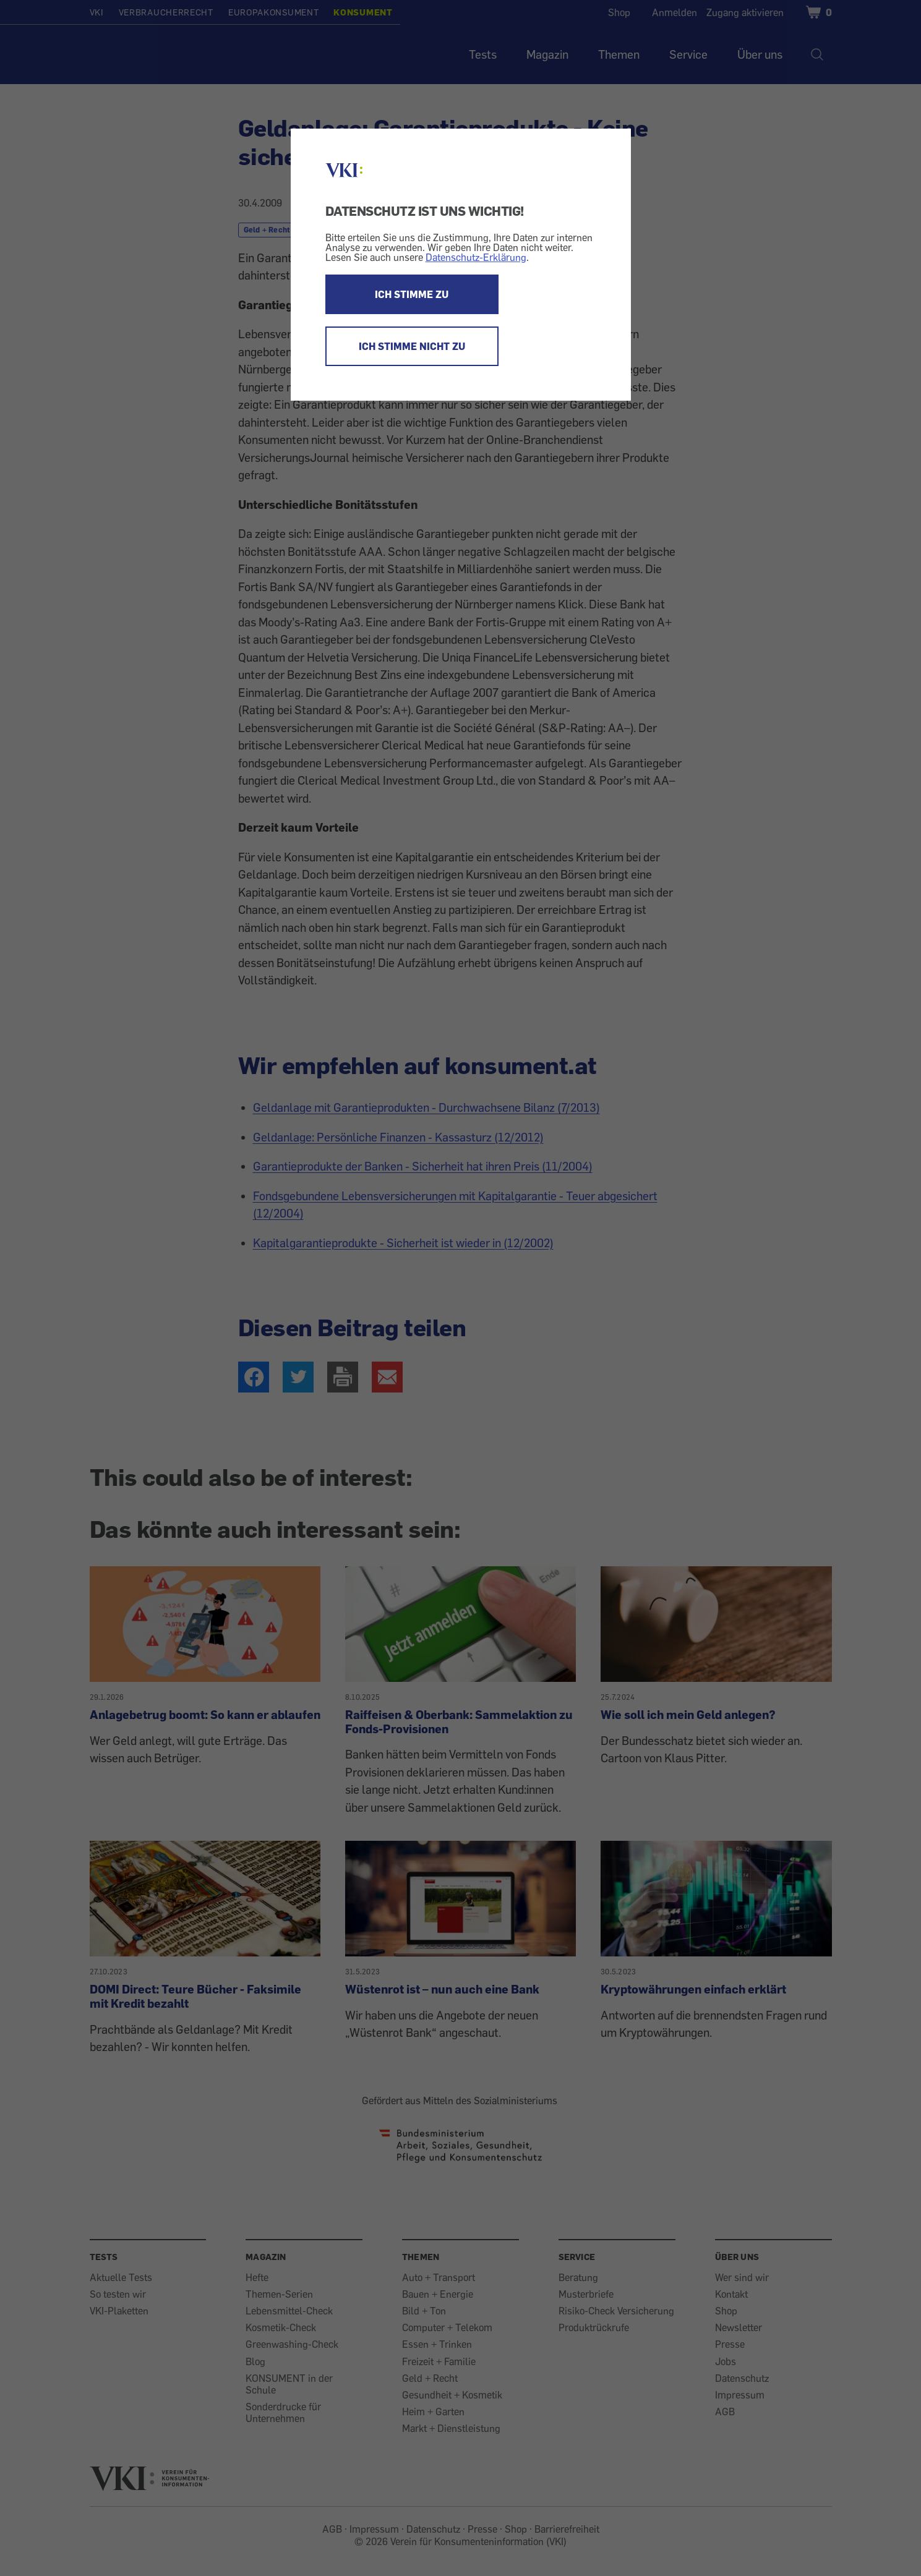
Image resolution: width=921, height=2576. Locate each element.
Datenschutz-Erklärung (476, 257)
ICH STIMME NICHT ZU (412, 346)
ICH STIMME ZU (411, 294)
